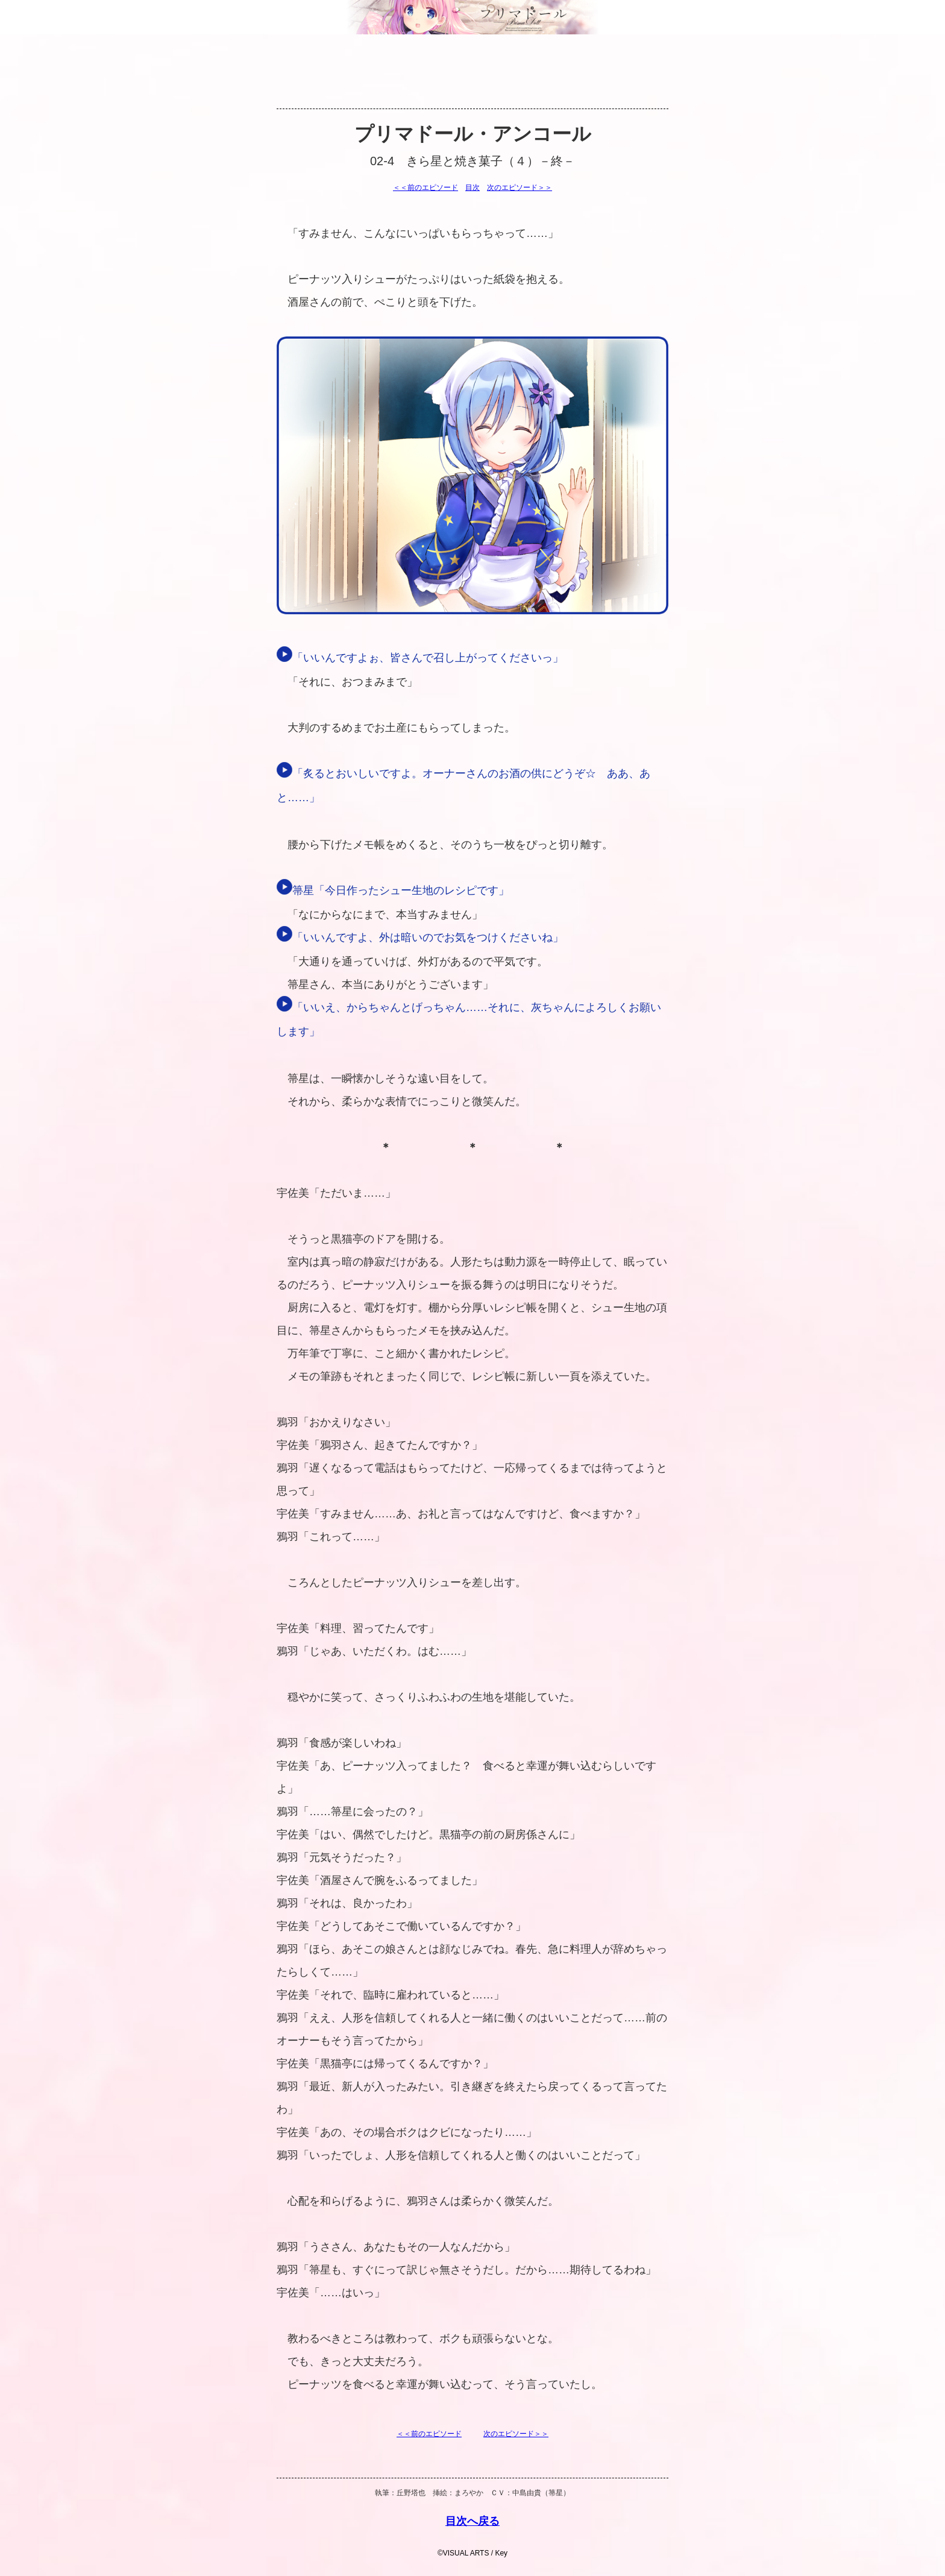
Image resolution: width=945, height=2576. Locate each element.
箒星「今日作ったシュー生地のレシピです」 (393, 890)
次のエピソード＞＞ (519, 187)
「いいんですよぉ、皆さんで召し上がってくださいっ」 (420, 658)
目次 (472, 187)
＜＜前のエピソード (425, 187)
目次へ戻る (472, 2521)
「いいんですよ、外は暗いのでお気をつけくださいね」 (420, 937)
